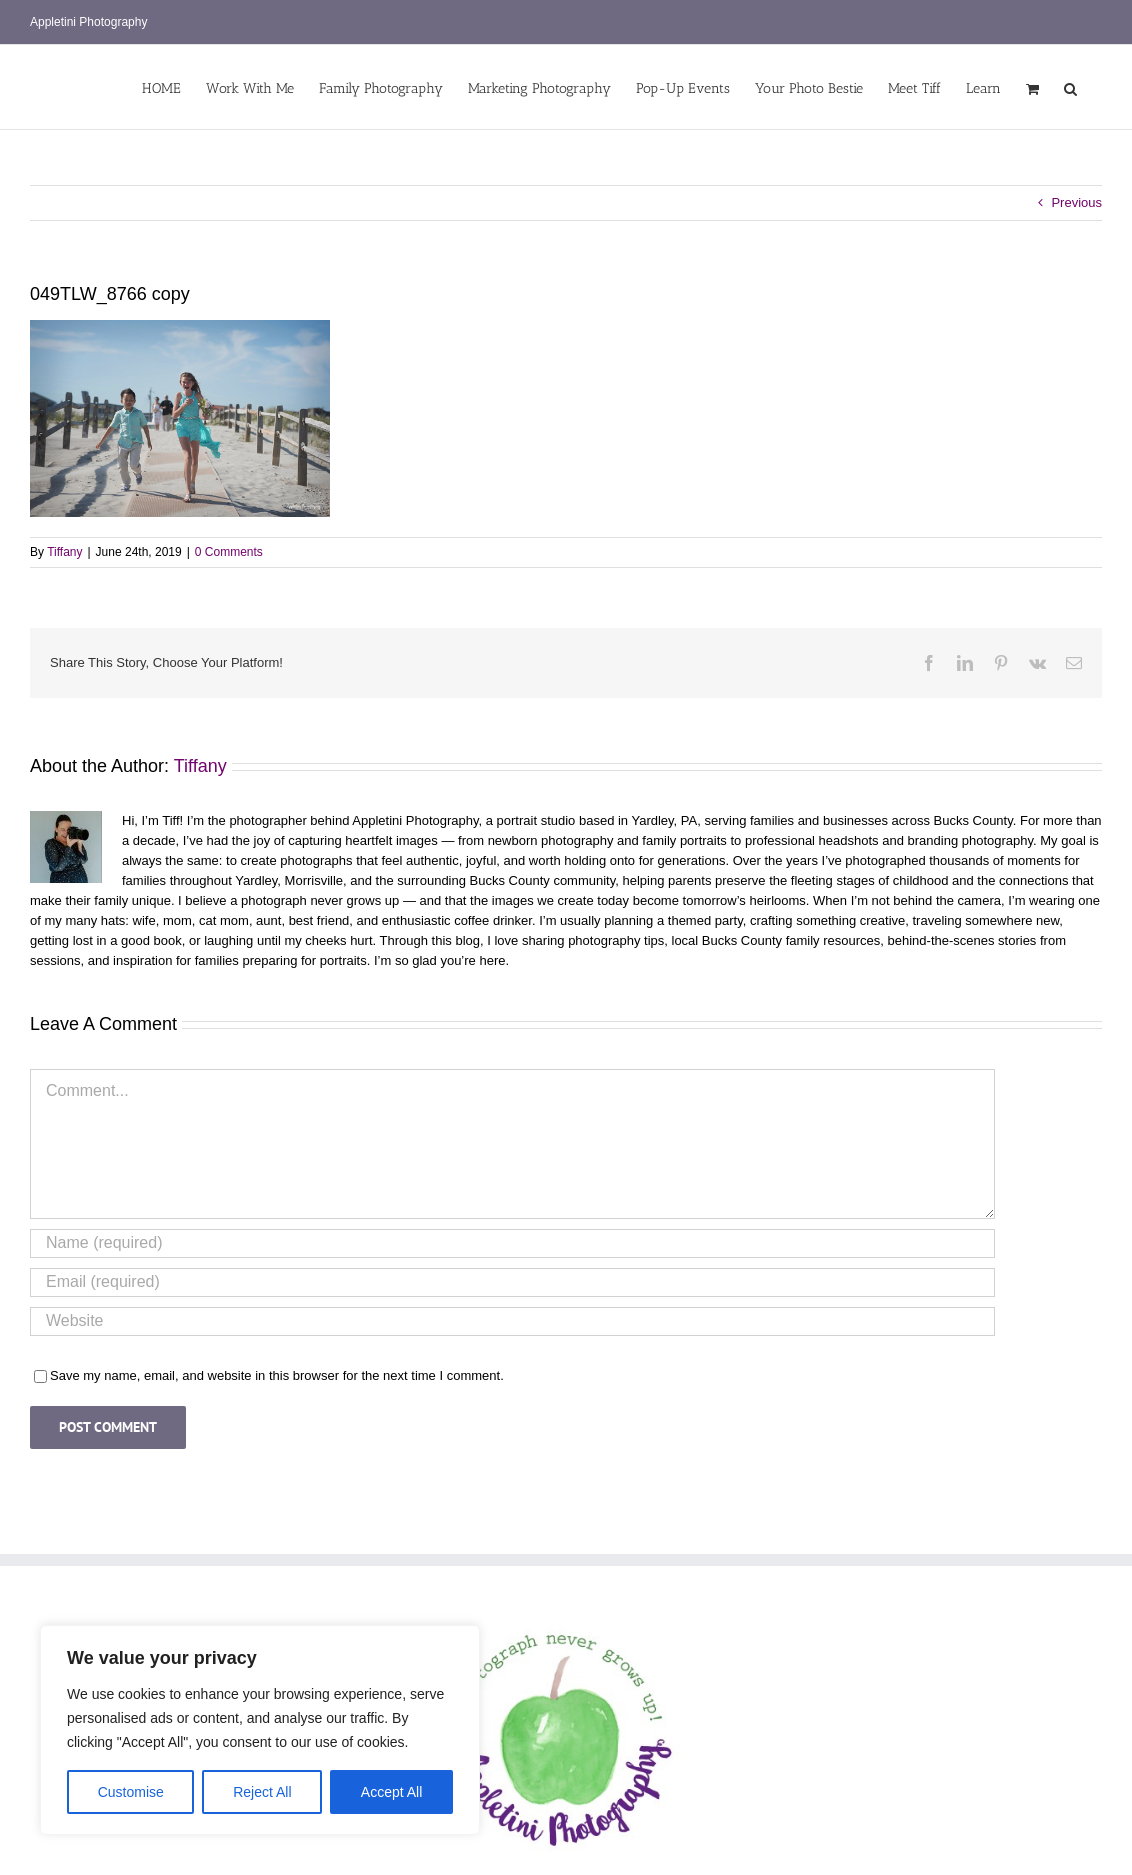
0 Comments (229, 552)
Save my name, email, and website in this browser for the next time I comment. (277, 1375)
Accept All (391, 1792)
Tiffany (64, 552)
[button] (1070, 87)
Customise (131, 1792)
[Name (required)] (512, 1243)
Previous (1076, 202)
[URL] (512, 1321)
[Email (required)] (512, 1282)
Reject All (262, 1792)
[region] (260, 1730)
